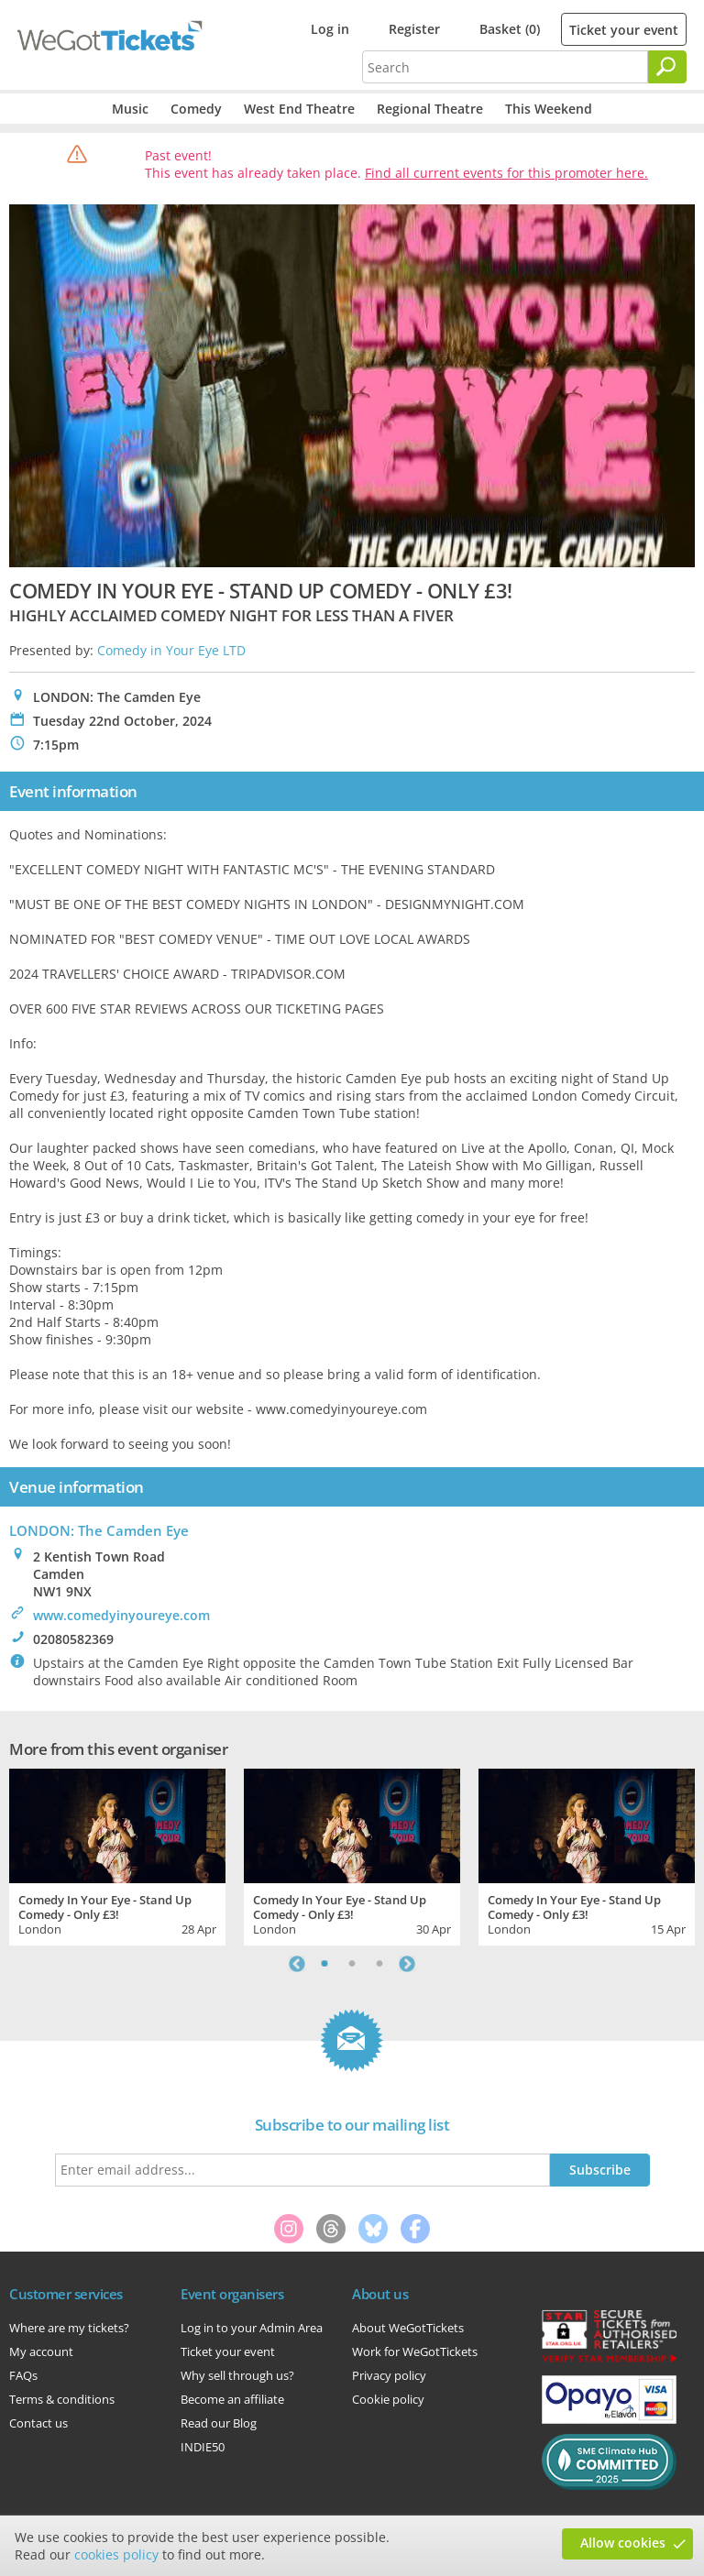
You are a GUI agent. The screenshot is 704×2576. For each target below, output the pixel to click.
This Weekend (548, 108)
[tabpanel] (117, 1855)
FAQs (23, 2375)
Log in (330, 29)
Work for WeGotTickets (415, 2351)
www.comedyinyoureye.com (121, 1615)
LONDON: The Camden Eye (99, 1530)
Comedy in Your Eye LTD (171, 650)
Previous (297, 1964)
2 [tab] (352, 1964)
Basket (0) (509, 29)
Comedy (196, 108)
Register (414, 29)
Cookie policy (388, 2399)
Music (130, 108)
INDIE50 (203, 2447)
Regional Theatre (430, 108)
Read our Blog (219, 2423)
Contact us (38, 2423)
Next (407, 1964)
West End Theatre (299, 108)
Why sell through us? (237, 2375)
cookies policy (116, 2554)
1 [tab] (324, 1964)
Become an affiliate (232, 2399)
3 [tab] (379, 1964)
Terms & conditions (62, 2399)
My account (41, 2351)
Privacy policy (389, 2375)
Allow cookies (623, 2542)
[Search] (667, 66)
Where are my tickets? (69, 2327)
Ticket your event (623, 29)
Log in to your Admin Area (252, 2327)
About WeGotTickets (408, 2327)
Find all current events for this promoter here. (506, 172)
